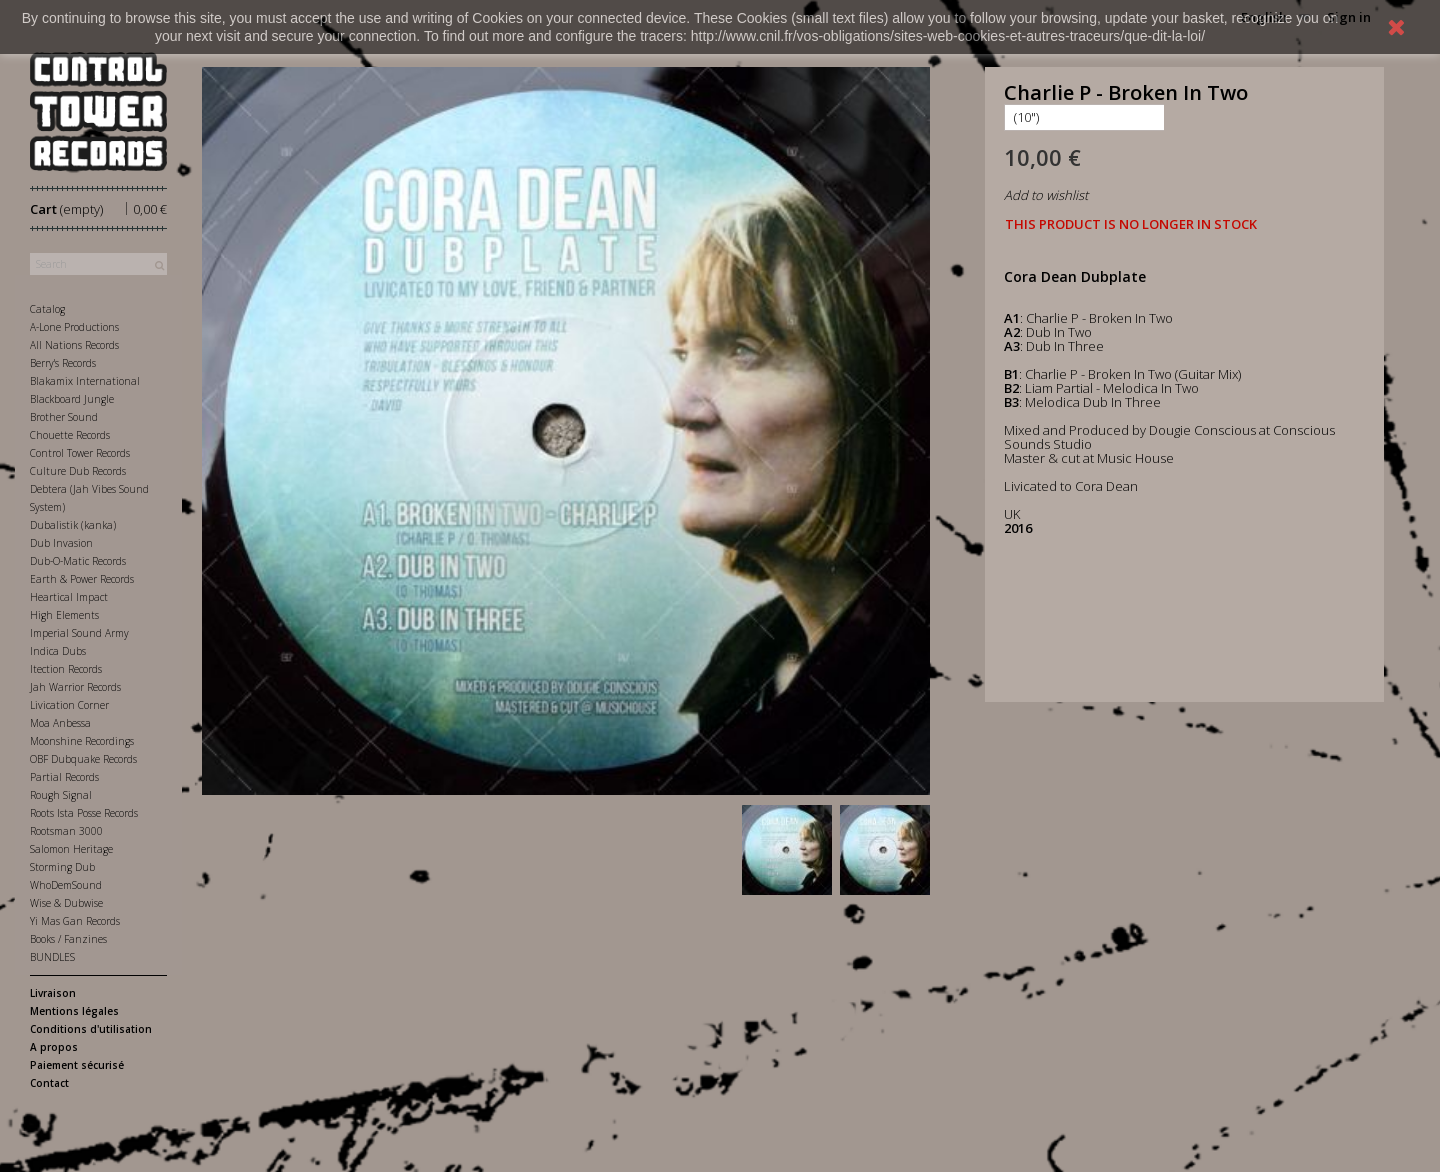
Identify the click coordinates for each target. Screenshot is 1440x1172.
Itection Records (66, 669)
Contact (49, 1083)
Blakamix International (85, 381)
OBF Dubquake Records (83, 759)
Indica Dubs (58, 651)
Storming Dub (62, 867)
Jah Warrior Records (75, 687)
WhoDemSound (66, 885)
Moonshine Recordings (82, 741)
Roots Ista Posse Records (84, 813)
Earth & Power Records (82, 579)
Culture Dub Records (78, 471)
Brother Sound (64, 417)
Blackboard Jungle (72, 399)
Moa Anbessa (60, 723)
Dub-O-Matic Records (78, 561)
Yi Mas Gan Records (75, 921)
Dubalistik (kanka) (73, 525)
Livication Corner (69, 705)
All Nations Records (74, 345)
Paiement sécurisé (77, 1065)
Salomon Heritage (71, 849)
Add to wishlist (1046, 195)
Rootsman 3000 (66, 831)
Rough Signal (61, 795)
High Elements (64, 615)
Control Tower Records (80, 453)
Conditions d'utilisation (91, 1029)
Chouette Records (70, 435)
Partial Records (64, 777)
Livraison (53, 993)
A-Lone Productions (74, 327)
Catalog (47, 309)
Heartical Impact (69, 597)
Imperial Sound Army (79, 633)
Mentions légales (74, 1011)
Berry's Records (63, 363)
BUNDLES (52, 957)
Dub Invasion (61, 543)
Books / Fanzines (68, 939)
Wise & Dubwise (66, 903)
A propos (54, 1047)
